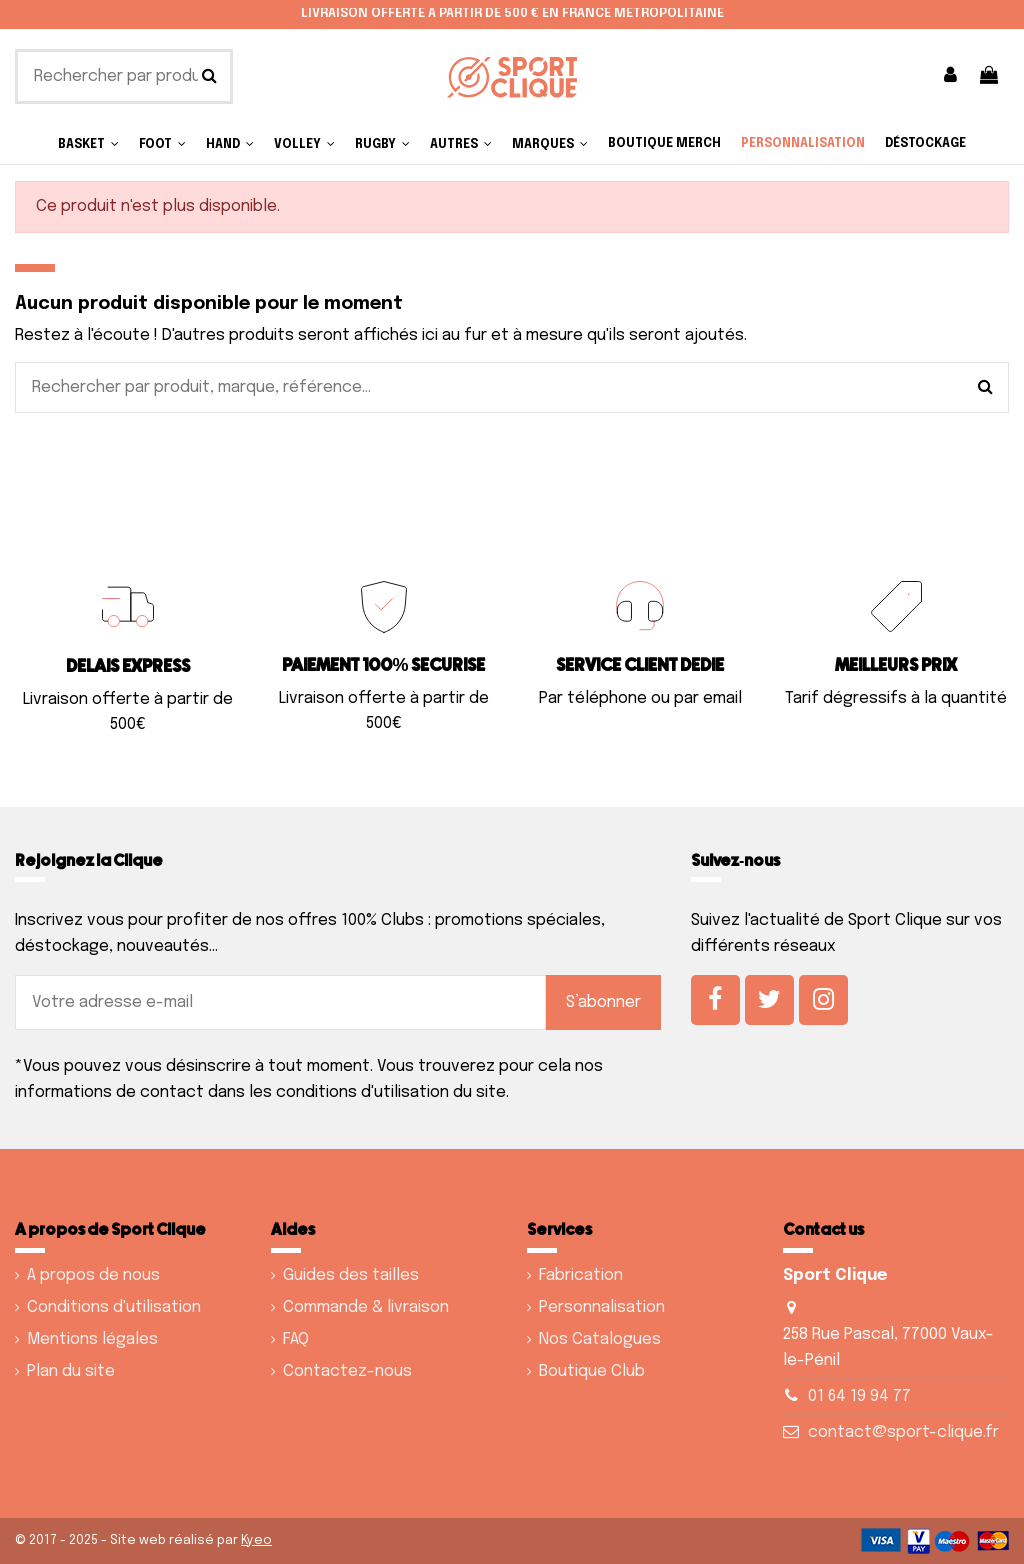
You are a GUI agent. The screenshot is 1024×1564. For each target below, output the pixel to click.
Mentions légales (92, 1339)
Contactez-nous (347, 1371)
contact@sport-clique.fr (903, 1432)
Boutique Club (592, 1371)
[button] (461, 144)
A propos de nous (93, 1275)
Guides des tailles (351, 1275)
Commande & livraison (366, 1307)
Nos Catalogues (600, 1339)
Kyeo (256, 1540)
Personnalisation (602, 1307)
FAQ (296, 1339)
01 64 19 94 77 (859, 1396)
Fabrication (581, 1275)
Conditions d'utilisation (114, 1307)
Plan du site (71, 1371)
